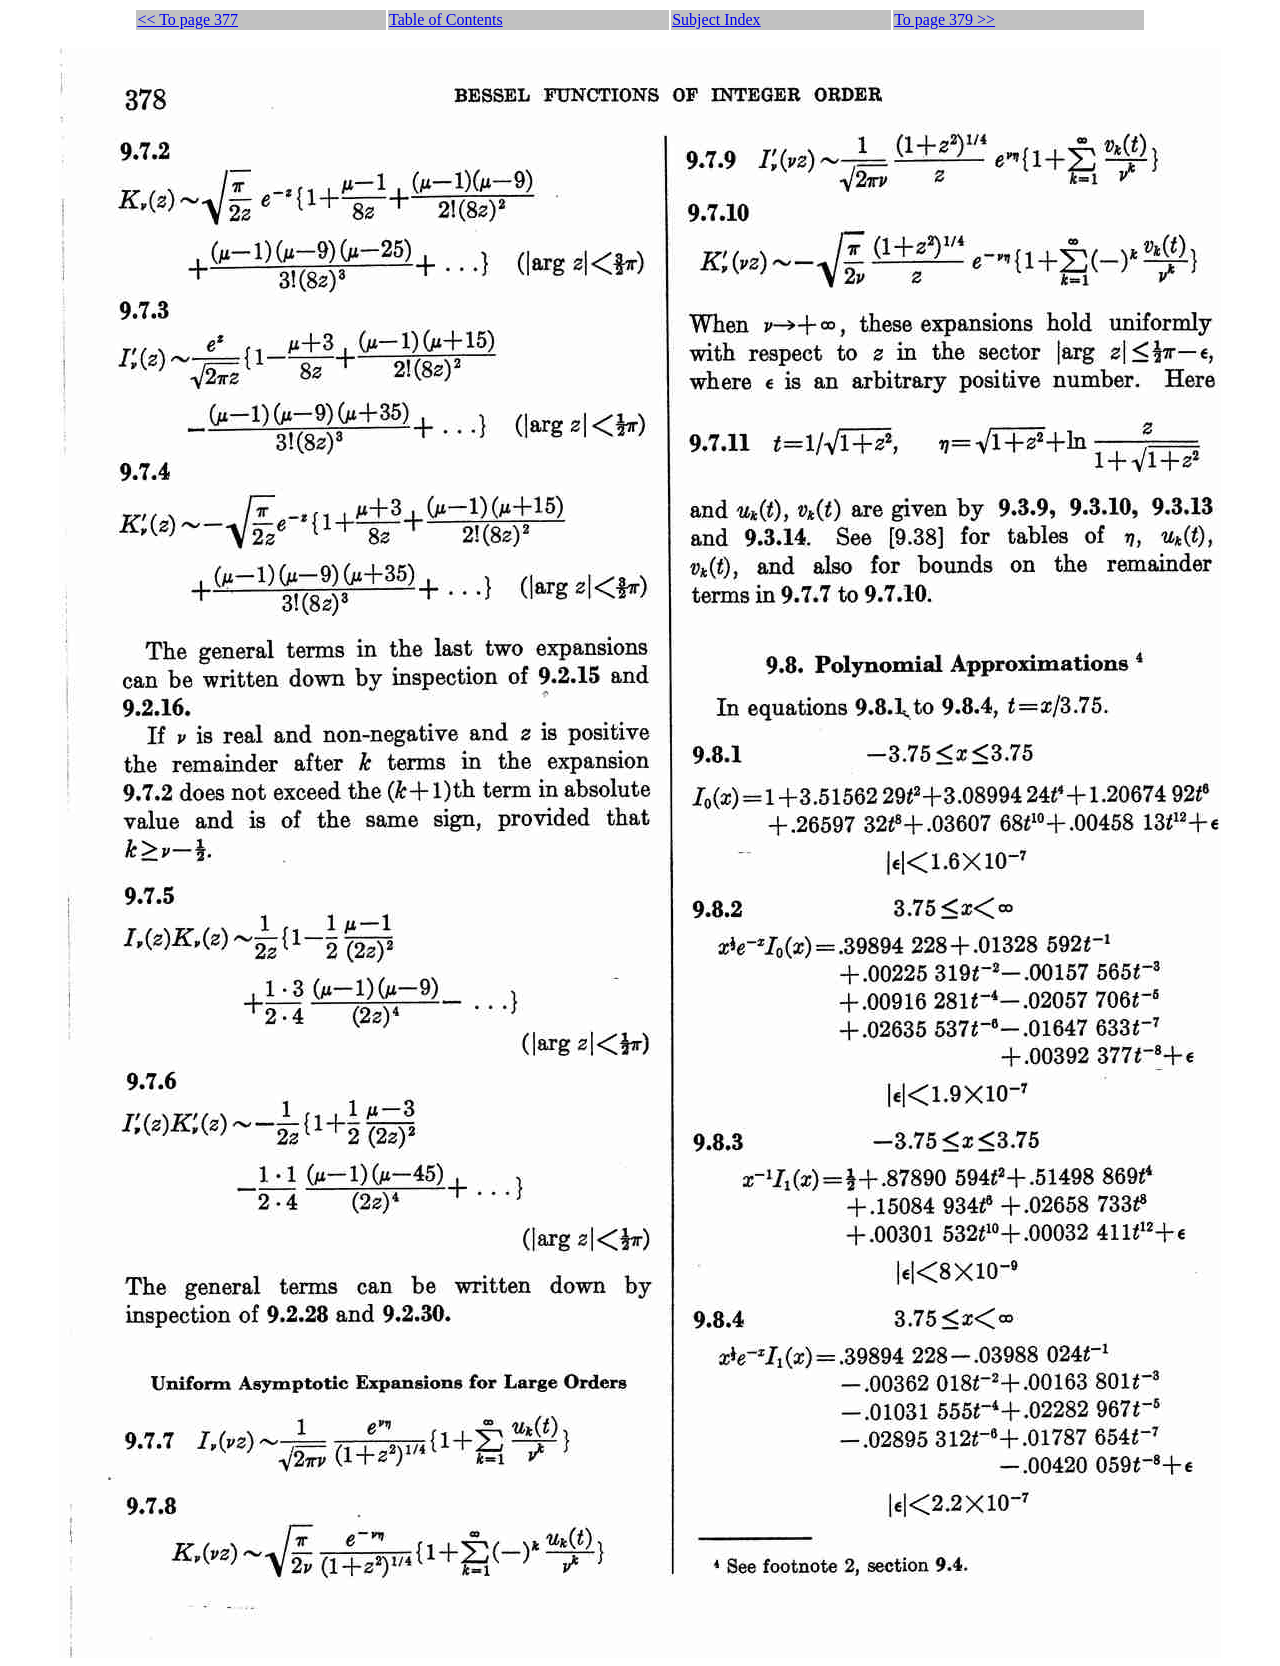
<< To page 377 (187, 19)
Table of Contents (446, 19)
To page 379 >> (944, 19)
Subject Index (716, 19)
